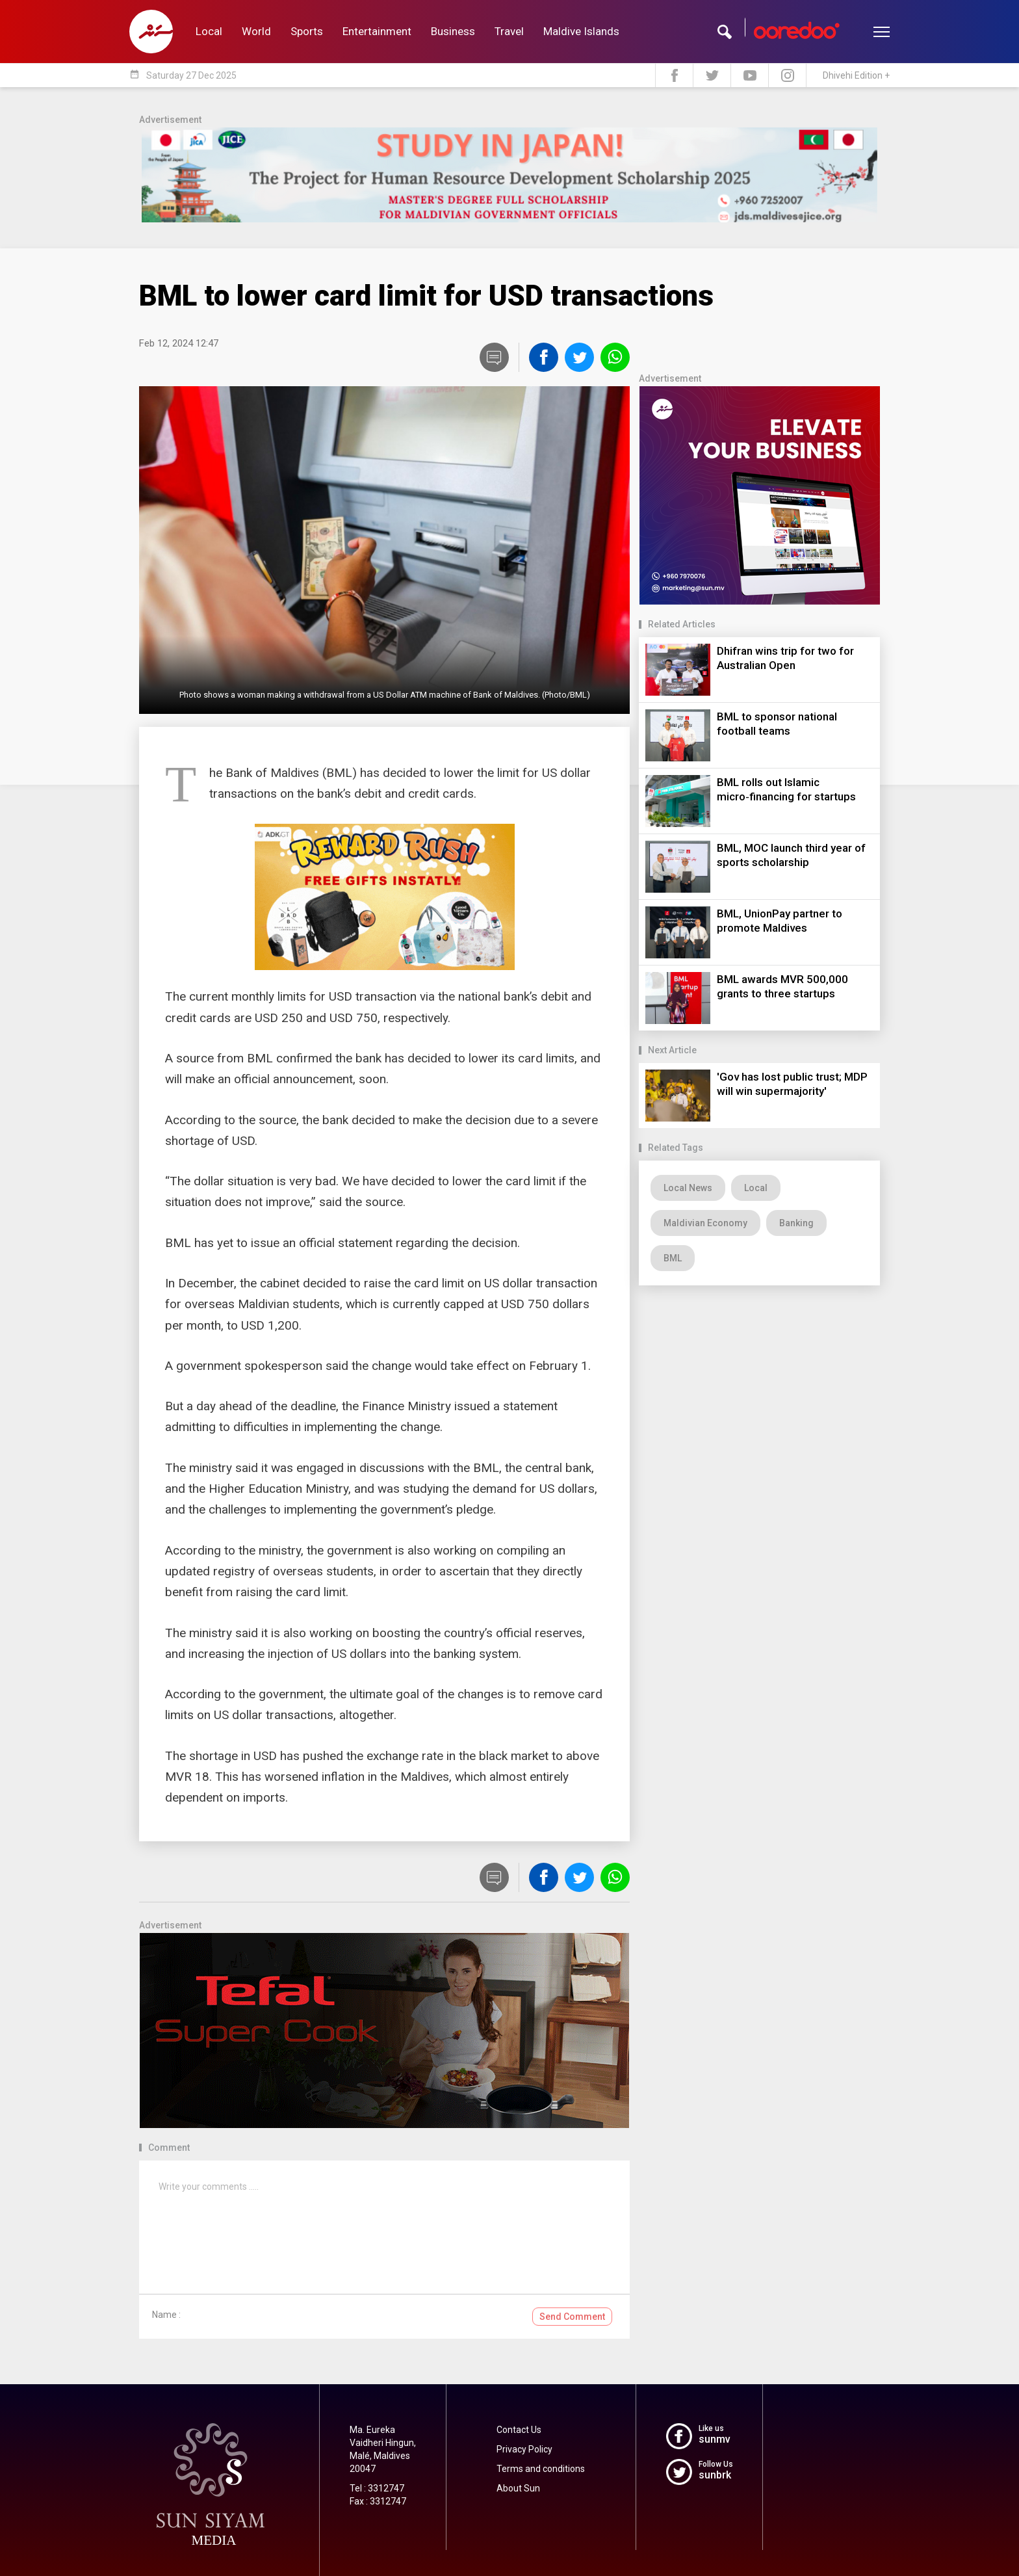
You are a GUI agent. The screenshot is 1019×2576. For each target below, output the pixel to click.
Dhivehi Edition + (856, 75)
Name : (166, 2314)
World (256, 31)
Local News (688, 1188)
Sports (306, 31)
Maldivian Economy (705, 1223)
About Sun (518, 2488)
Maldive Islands (581, 31)
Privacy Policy (524, 2449)
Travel (509, 31)
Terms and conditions (541, 2469)
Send (572, 2316)
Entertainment (376, 31)
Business (453, 31)
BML (673, 1258)
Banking (796, 1223)
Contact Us (519, 2430)
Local (209, 31)
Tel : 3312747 (377, 2488)
